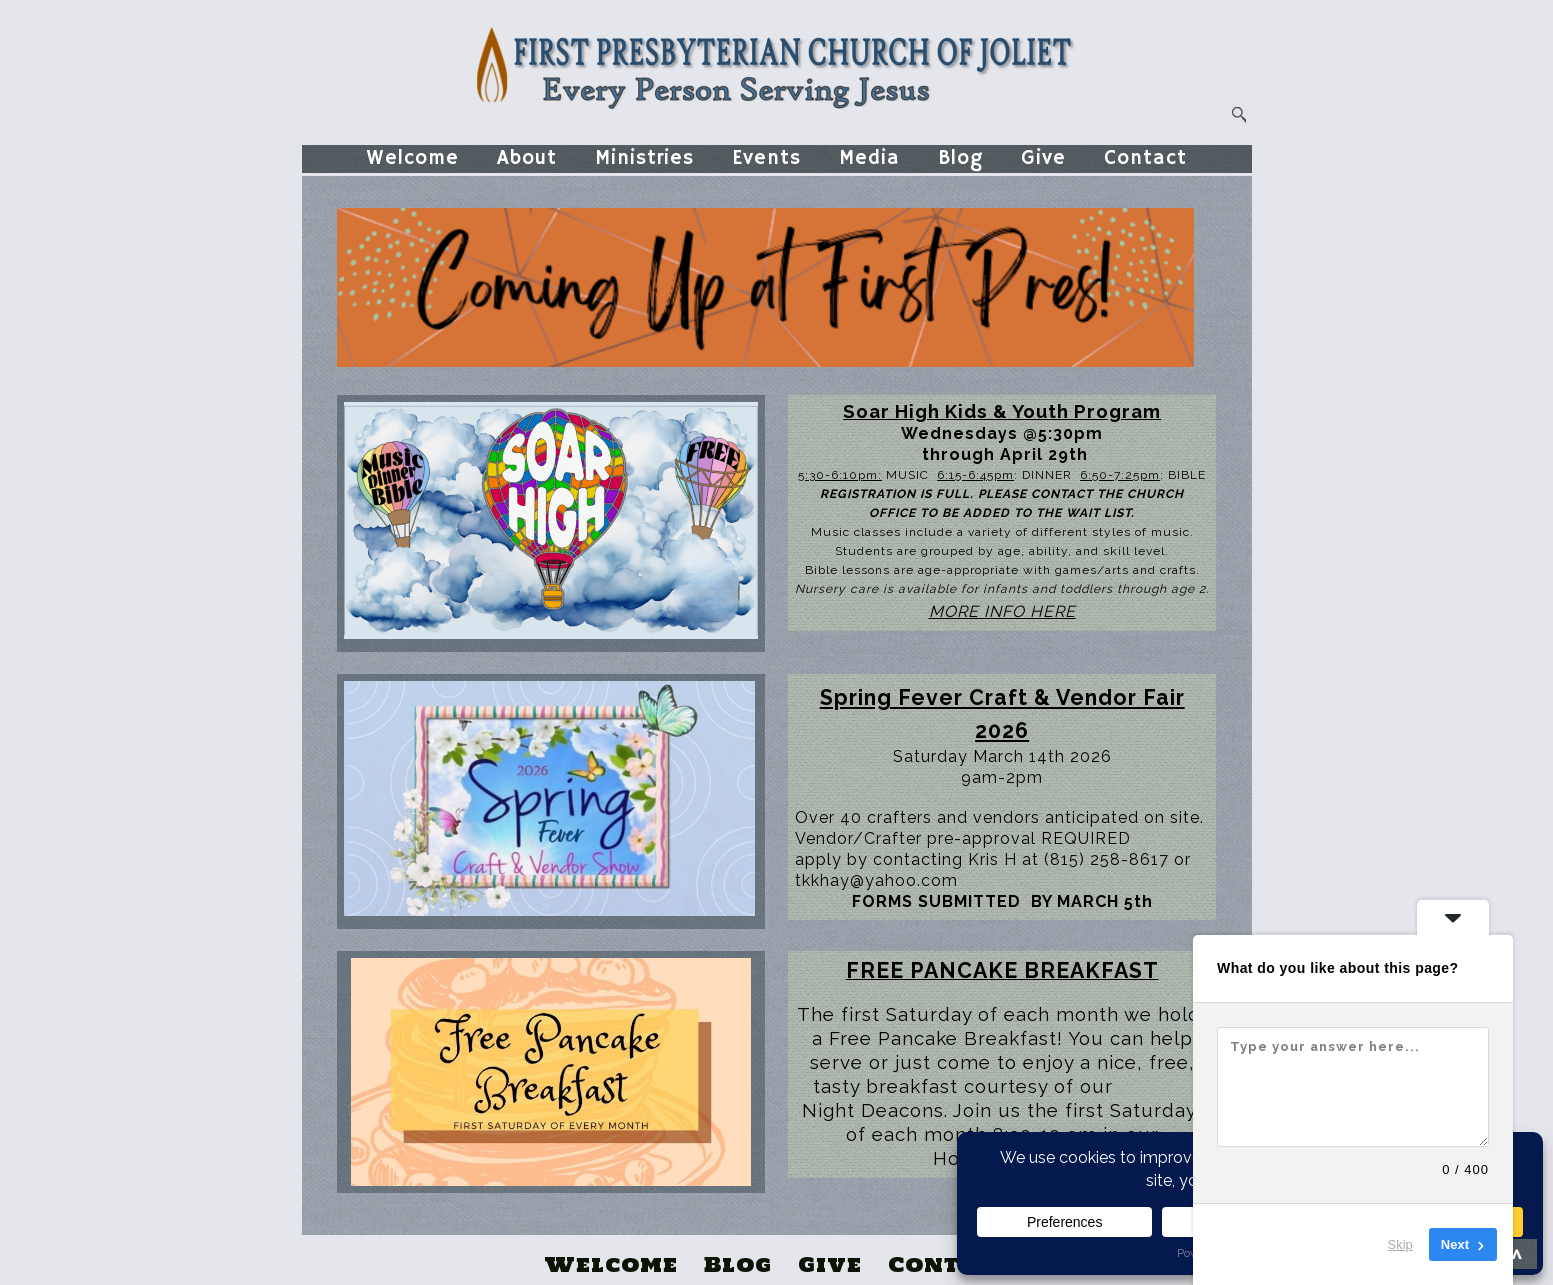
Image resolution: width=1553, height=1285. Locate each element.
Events (766, 158)
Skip (1400, 1244)
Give (1043, 158)
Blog (960, 158)
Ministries (644, 158)
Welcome (413, 158)
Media (869, 158)
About (527, 158)
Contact (1145, 158)
